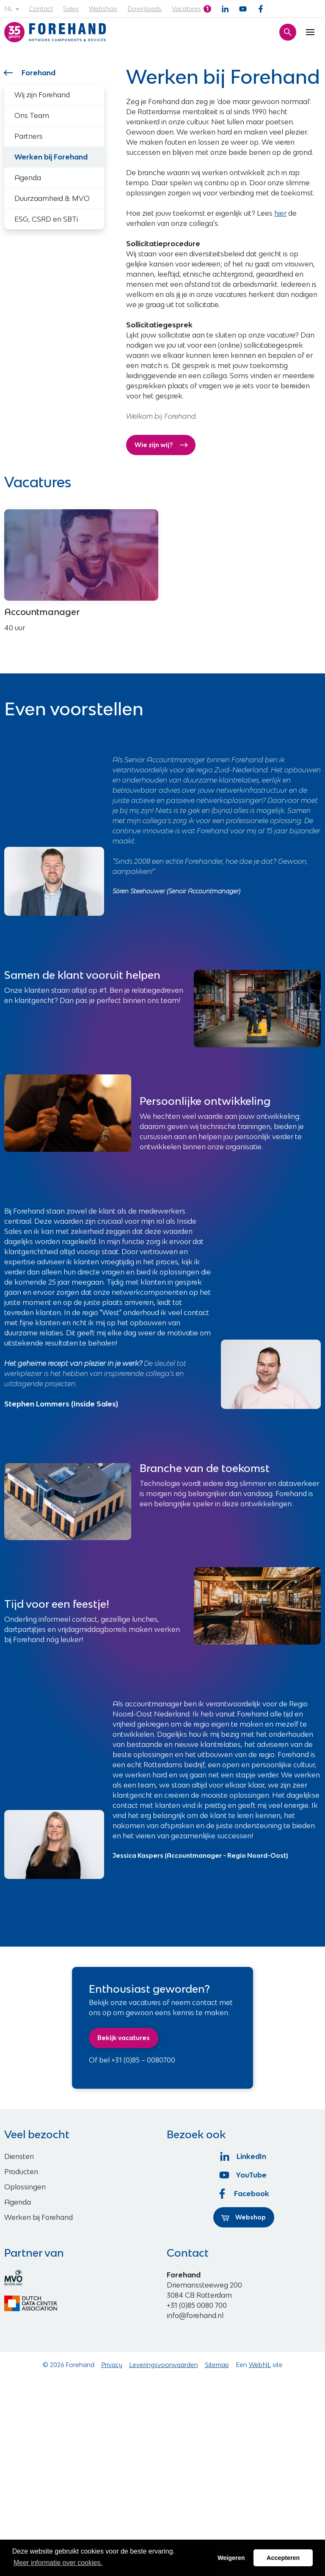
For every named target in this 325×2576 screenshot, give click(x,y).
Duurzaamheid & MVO (52, 198)
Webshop (103, 8)
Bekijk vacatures (123, 2037)
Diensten (19, 2156)
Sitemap (217, 2364)
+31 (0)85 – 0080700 (143, 2060)
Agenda (27, 177)
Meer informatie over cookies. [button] (58, 2562)
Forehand (29, 73)
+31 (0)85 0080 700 (197, 2305)
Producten (21, 2171)
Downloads (144, 8)
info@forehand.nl (195, 2315)
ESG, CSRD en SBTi (46, 219)
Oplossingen (25, 2187)
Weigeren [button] (231, 2557)
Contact (41, 8)
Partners (28, 136)
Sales (71, 8)
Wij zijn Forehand (42, 95)
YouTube (244, 2175)
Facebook (243, 2194)
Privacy (111, 2364)
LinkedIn (244, 2156)
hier (280, 213)
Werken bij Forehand (38, 2217)
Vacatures (186, 8)
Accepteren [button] (283, 2557)
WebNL (260, 2364)
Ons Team (31, 115)
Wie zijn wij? (161, 445)
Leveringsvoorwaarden (163, 2364)
